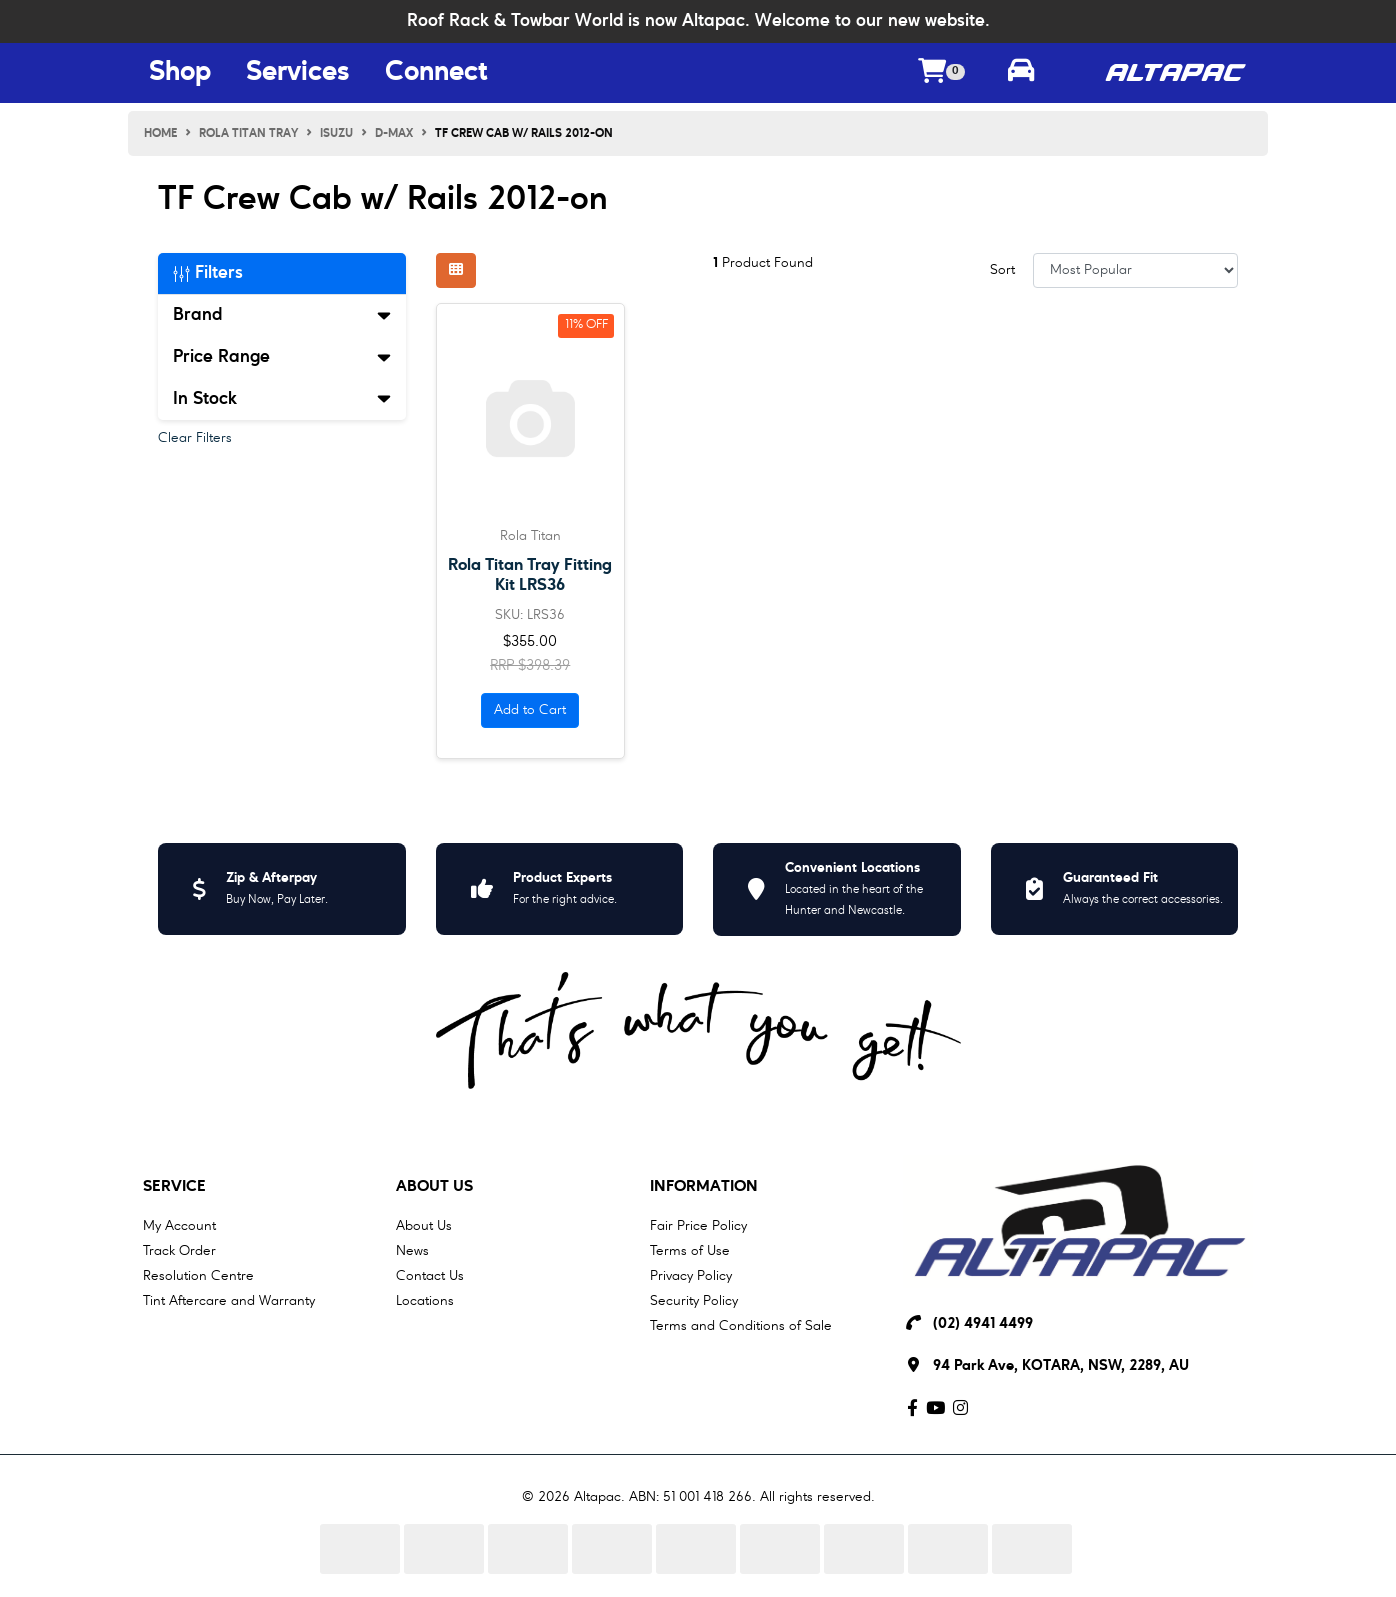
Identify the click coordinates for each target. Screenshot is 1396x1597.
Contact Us (430, 1276)
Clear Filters (195, 438)
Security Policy (694, 1301)
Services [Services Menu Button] (298, 73)
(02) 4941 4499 (983, 1324)
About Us (434, 1187)
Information (704, 1187)
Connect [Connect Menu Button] (436, 73)
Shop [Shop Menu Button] (180, 73)
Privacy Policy (691, 1276)
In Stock (282, 399)
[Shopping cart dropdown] (942, 73)
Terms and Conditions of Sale (741, 1326)
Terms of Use (690, 1251)
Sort (1002, 270)
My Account (179, 1226)
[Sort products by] (1135, 270)
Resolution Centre (198, 1276)
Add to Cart (530, 710)
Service (174, 1187)
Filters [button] (208, 273)
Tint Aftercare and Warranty (229, 1301)
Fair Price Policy (698, 1226)
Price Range (282, 357)
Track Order (179, 1251)
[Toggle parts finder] (1021, 73)
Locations (425, 1301)
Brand (282, 315)
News (412, 1251)
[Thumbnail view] (456, 270)
